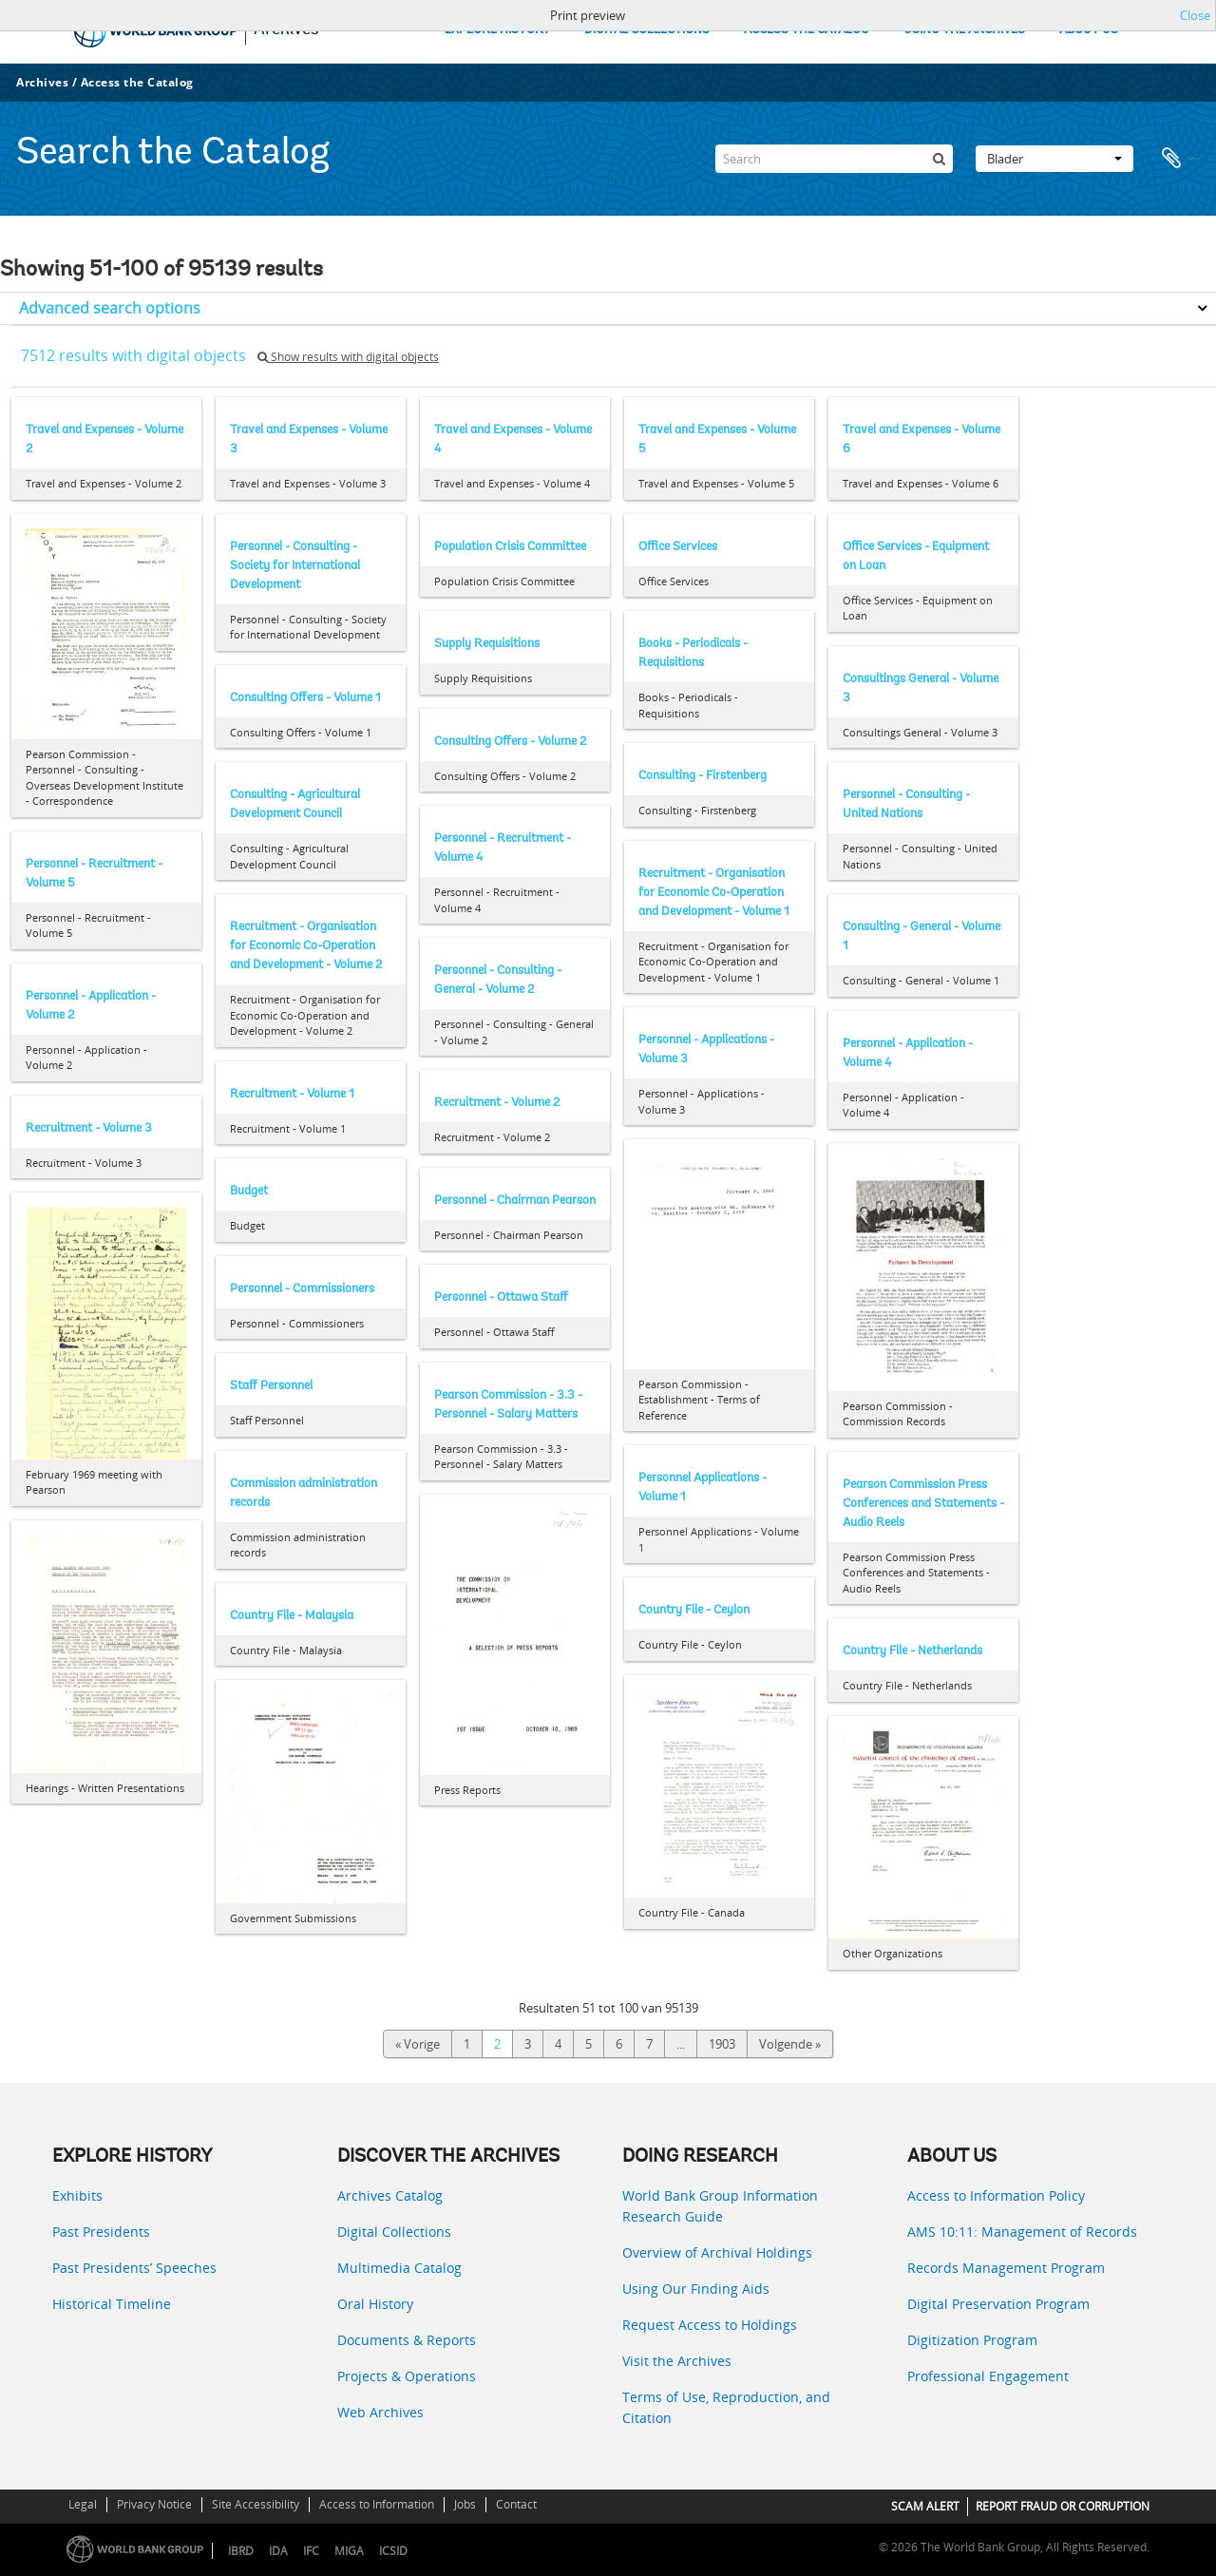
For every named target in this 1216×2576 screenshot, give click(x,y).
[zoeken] (938, 158)
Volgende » (790, 2043)
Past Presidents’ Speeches (134, 2268)
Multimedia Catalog (399, 2268)
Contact (516, 2504)
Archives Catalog (390, 2195)
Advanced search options (109, 307)
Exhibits (77, 2195)
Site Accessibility (255, 2504)
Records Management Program (1006, 2268)
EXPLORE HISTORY (497, 30)
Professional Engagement (988, 2376)
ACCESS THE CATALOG (806, 30)
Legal (82, 2504)
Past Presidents (101, 2232)
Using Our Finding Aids (696, 2289)
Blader (1054, 158)
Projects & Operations (406, 2376)
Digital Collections (394, 2232)
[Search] (834, 158)
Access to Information (376, 2504)
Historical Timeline (111, 2304)
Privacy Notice (154, 2504)
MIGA (349, 2551)
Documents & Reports (406, 2340)
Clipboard (1180, 158)
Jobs (465, 2504)
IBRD (241, 2551)
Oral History (375, 2304)
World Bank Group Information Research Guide (720, 2205)
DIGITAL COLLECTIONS (647, 30)
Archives (42, 82)
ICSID (393, 2551)
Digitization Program (972, 2340)
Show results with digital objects (348, 357)
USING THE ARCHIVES (964, 30)
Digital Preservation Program (998, 2304)
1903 (722, 2043)
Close (1195, 15)
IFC (311, 2551)
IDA (278, 2551)
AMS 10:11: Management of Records (1022, 2232)
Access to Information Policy (996, 2195)
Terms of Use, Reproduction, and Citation (726, 2407)
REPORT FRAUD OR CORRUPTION (1063, 2506)
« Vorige (417, 2043)
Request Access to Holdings (709, 2325)
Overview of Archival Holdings (717, 2252)
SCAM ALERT (925, 2506)
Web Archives (380, 2412)
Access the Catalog (137, 82)
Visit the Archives (677, 2361)
